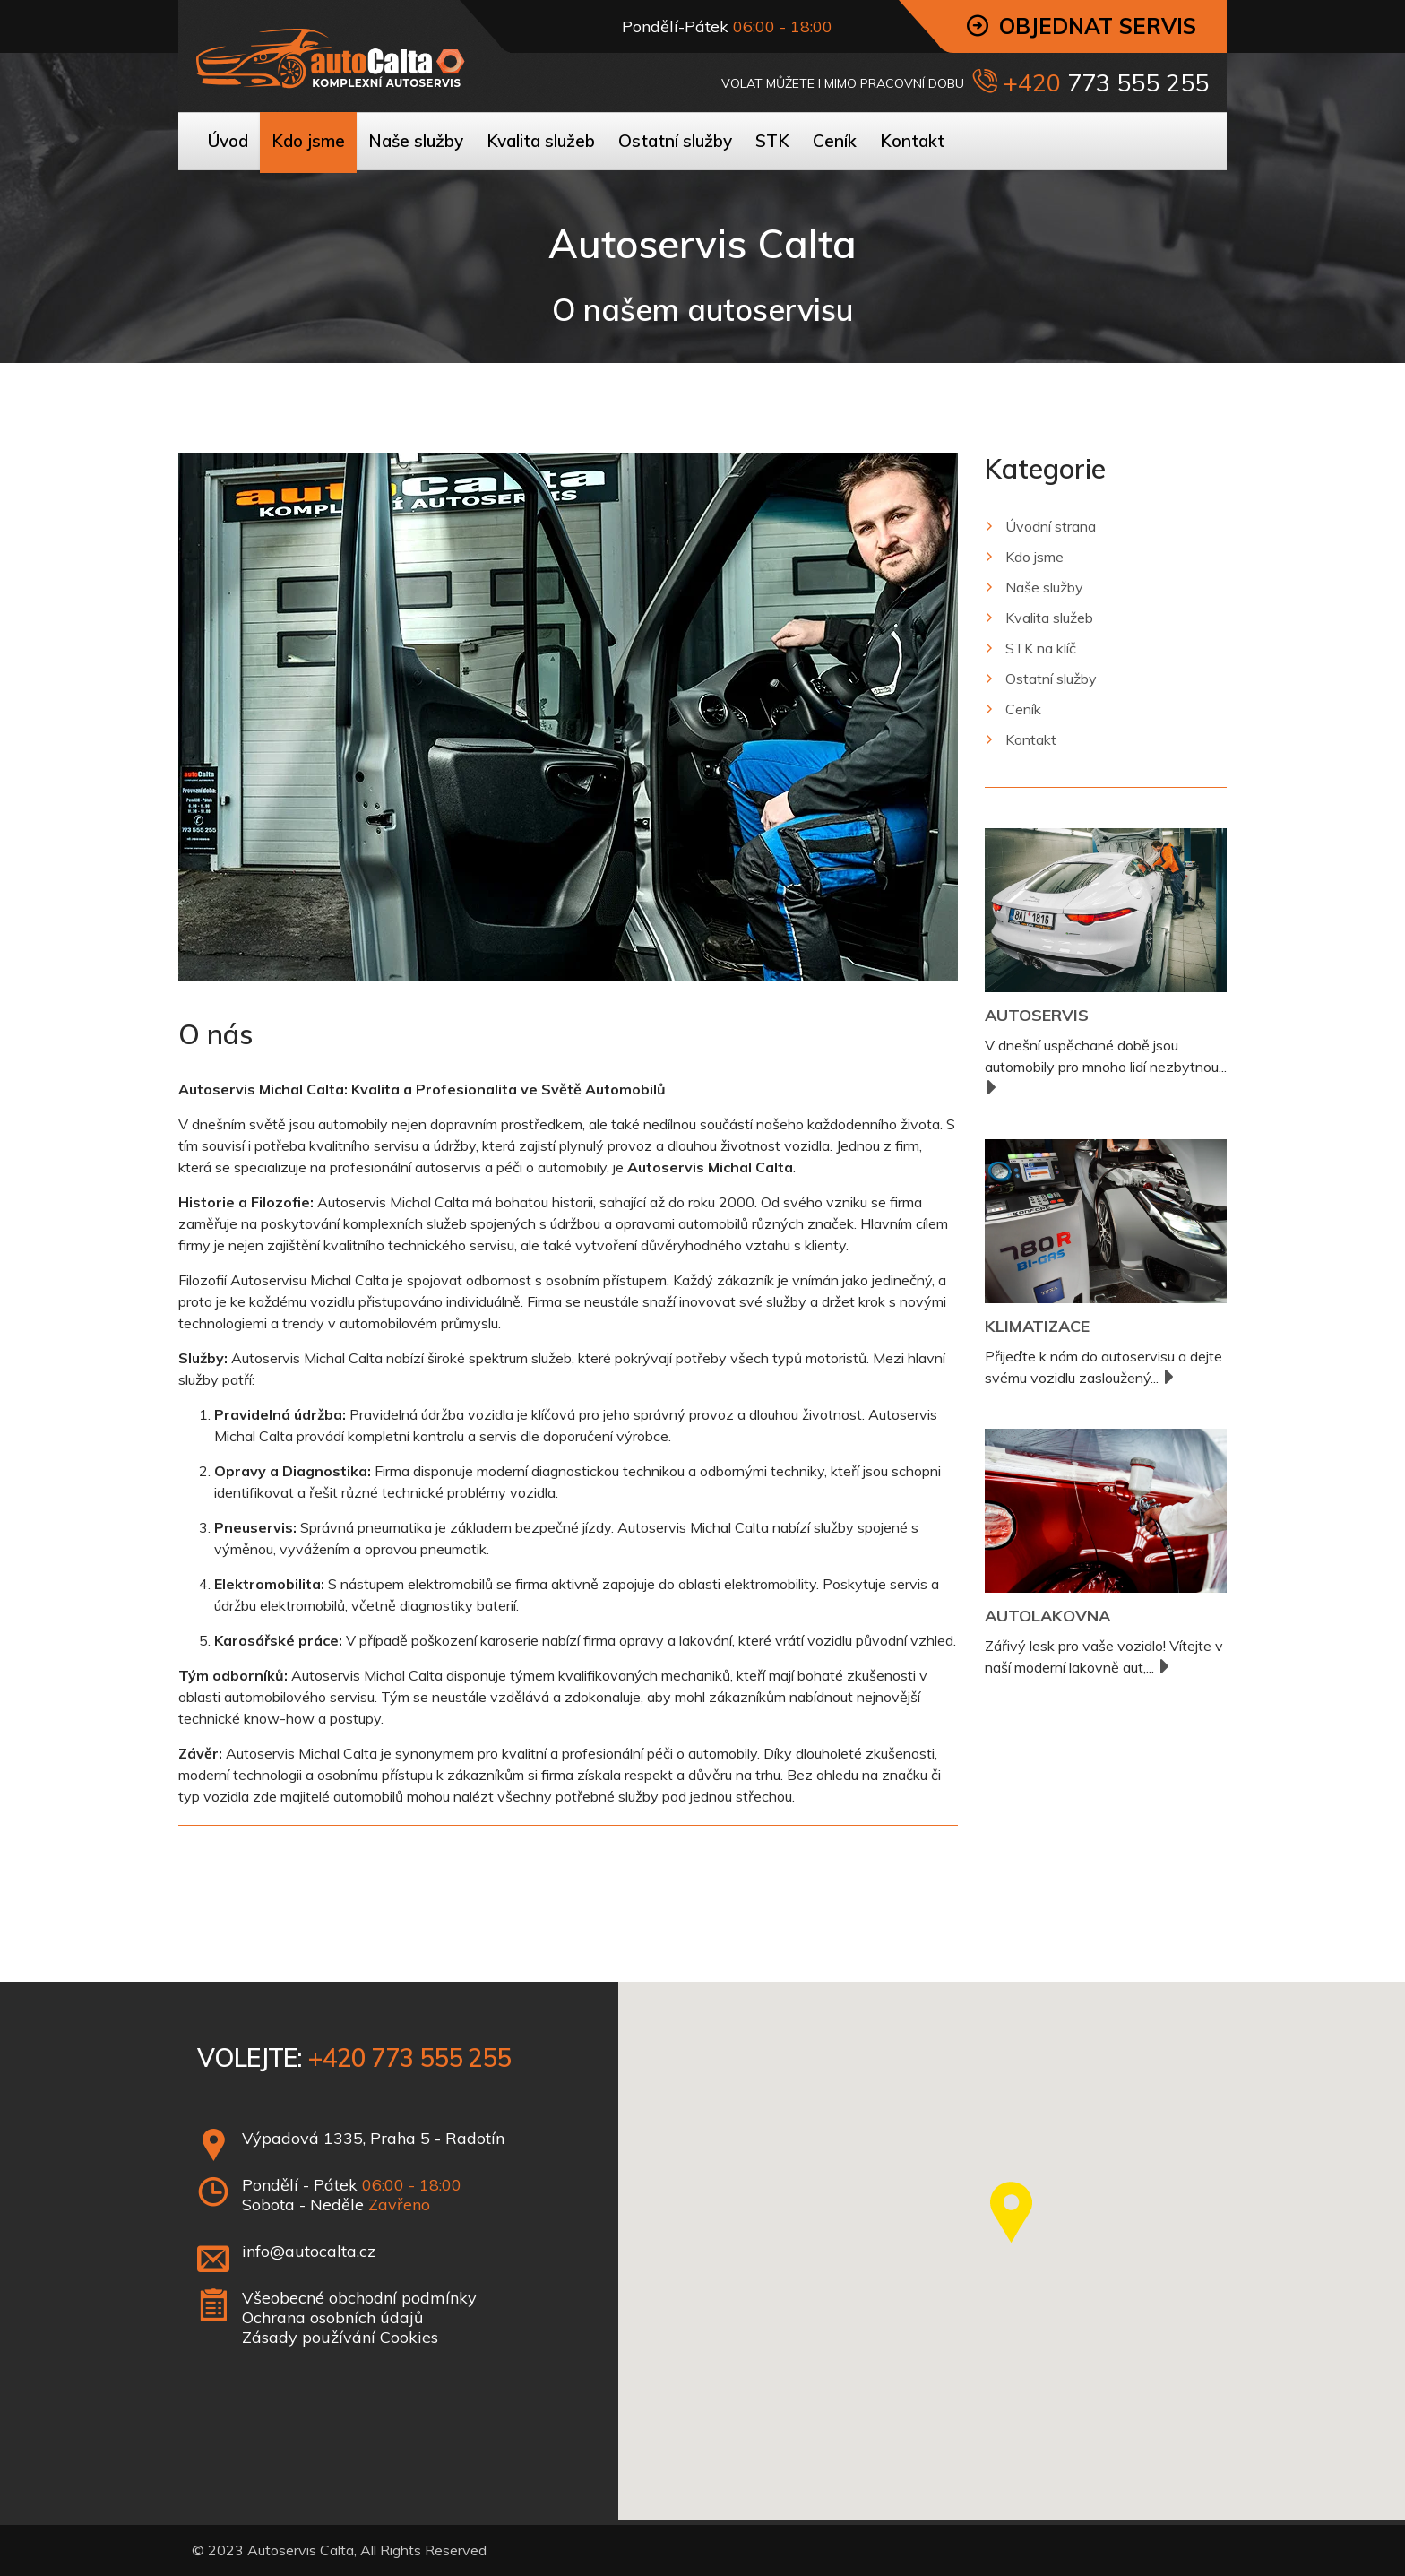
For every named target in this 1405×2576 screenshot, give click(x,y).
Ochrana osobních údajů (332, 2317)
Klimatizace (1037, 1326)
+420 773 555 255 (409, 2057)
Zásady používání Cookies (340, 2337)
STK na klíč (1040, 648)
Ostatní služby (1051, 678)
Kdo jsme (1034, 557)
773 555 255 (1135, 82)
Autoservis (1037, 1015)
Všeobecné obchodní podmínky (359, 2297)
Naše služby (1044, 587)
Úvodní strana (1050, 526)
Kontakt (1030, 739)
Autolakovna (1047, 1615)
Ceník (1023, 709)
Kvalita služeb (1049, 618)
